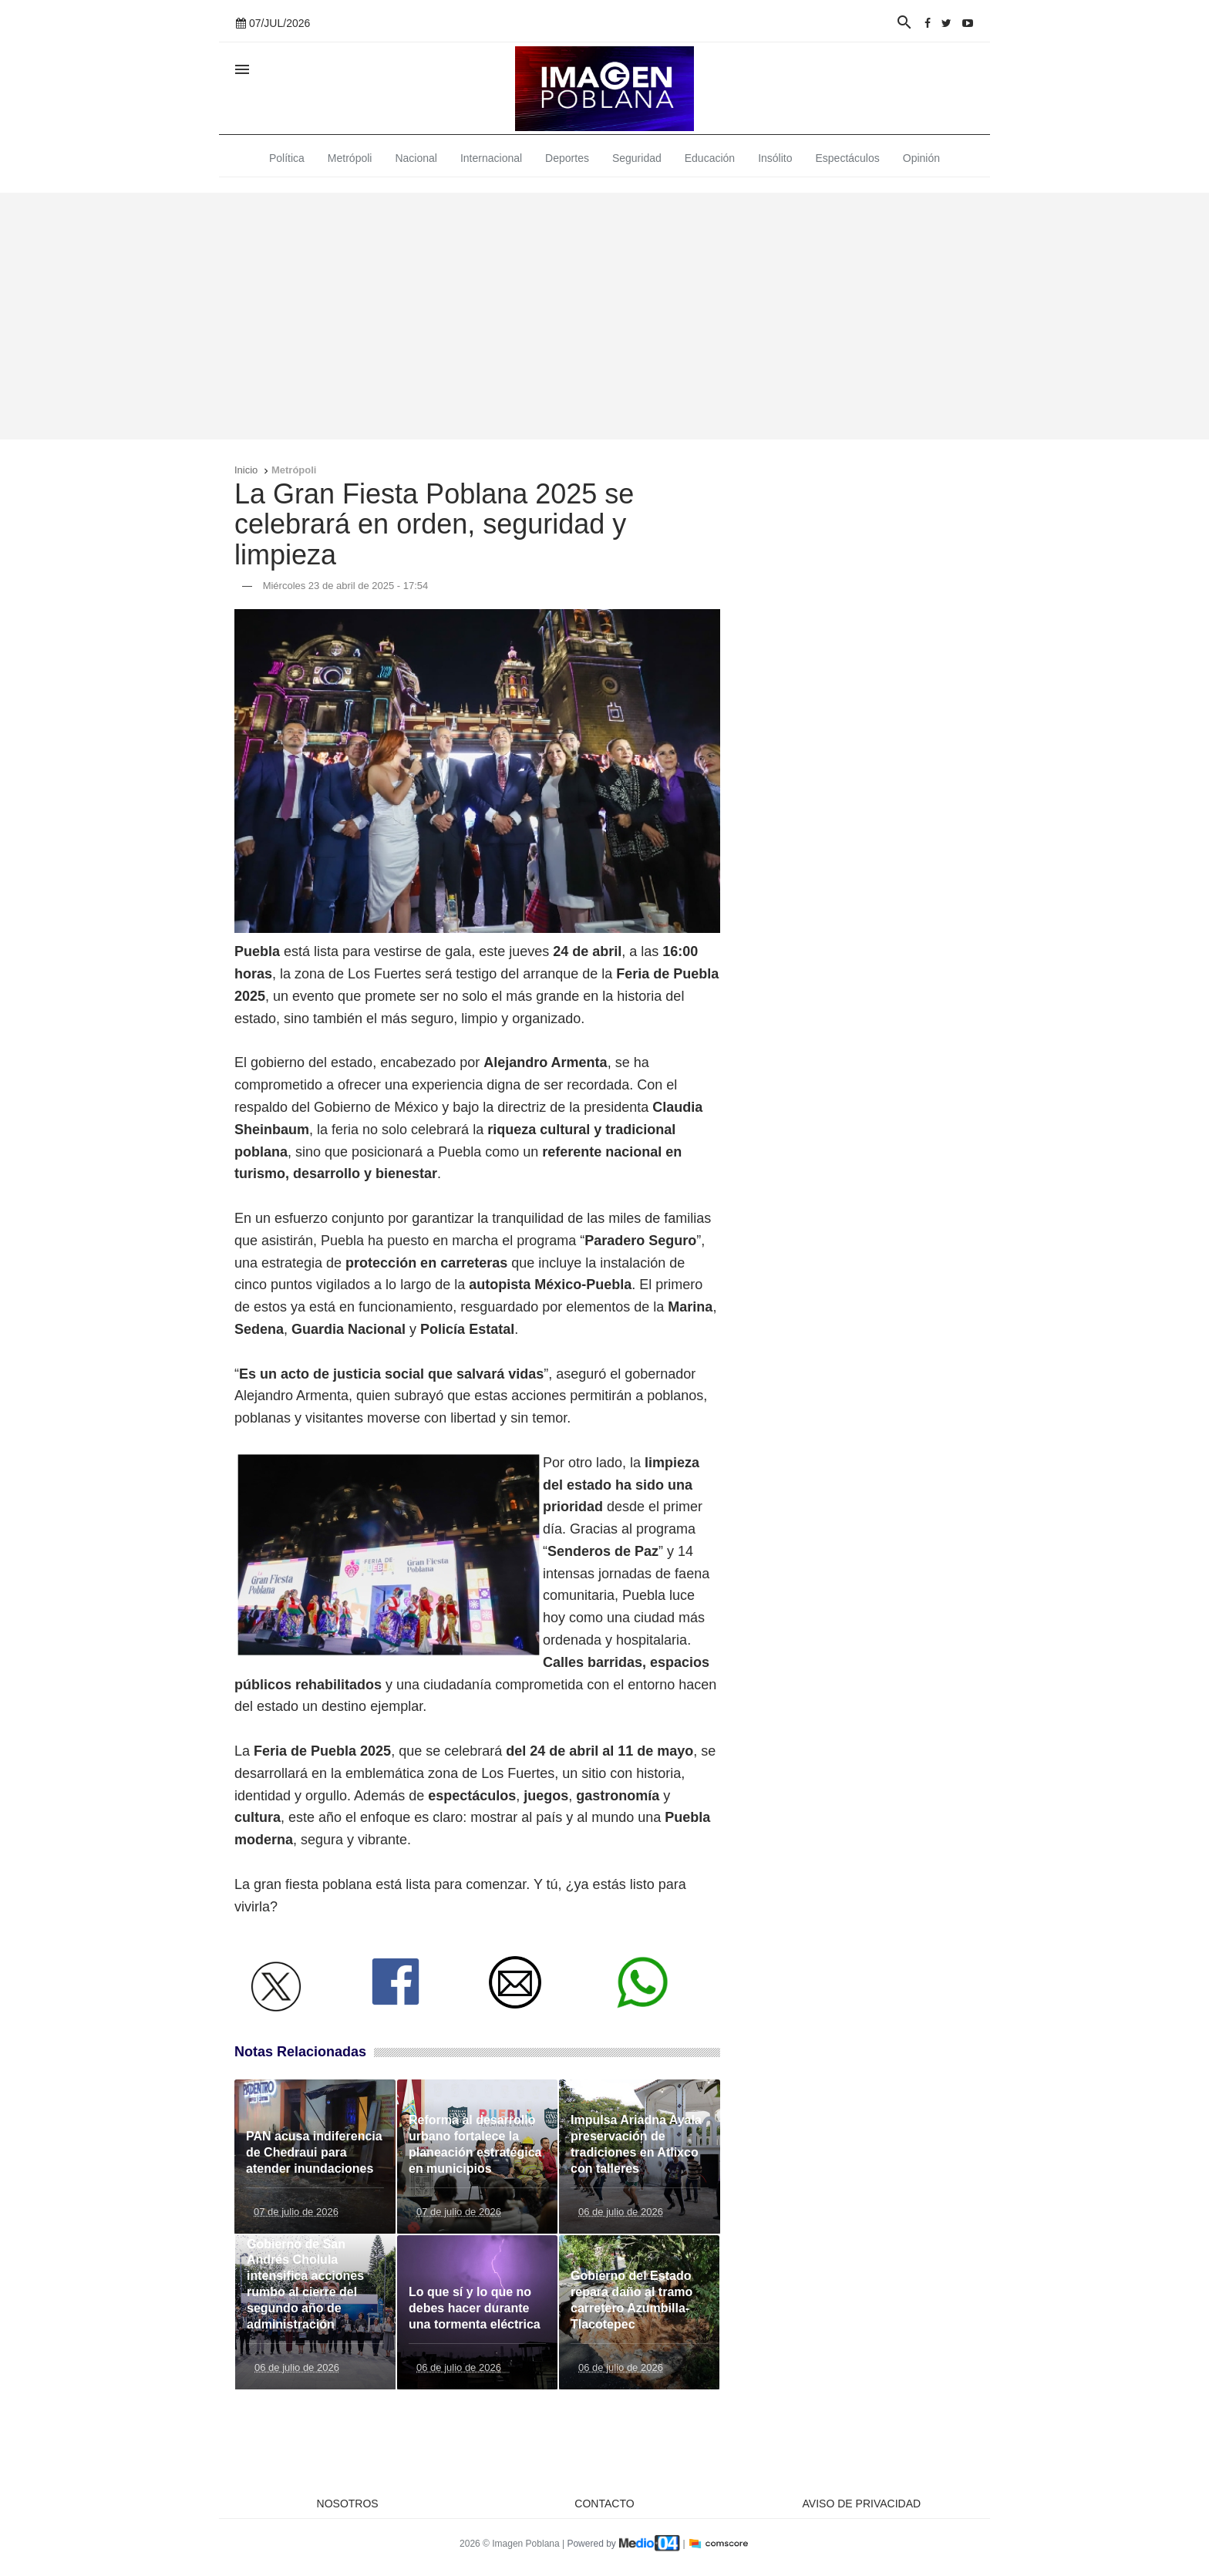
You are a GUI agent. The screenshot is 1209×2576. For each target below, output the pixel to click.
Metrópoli (350, 158)
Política (287, 158)
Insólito (775, 158)
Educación (710, 158)
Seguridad (637, 158)
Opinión (921, 158)
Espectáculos (848, 158)
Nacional (415, 158)
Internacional (491, 158)
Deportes (567, 158)
